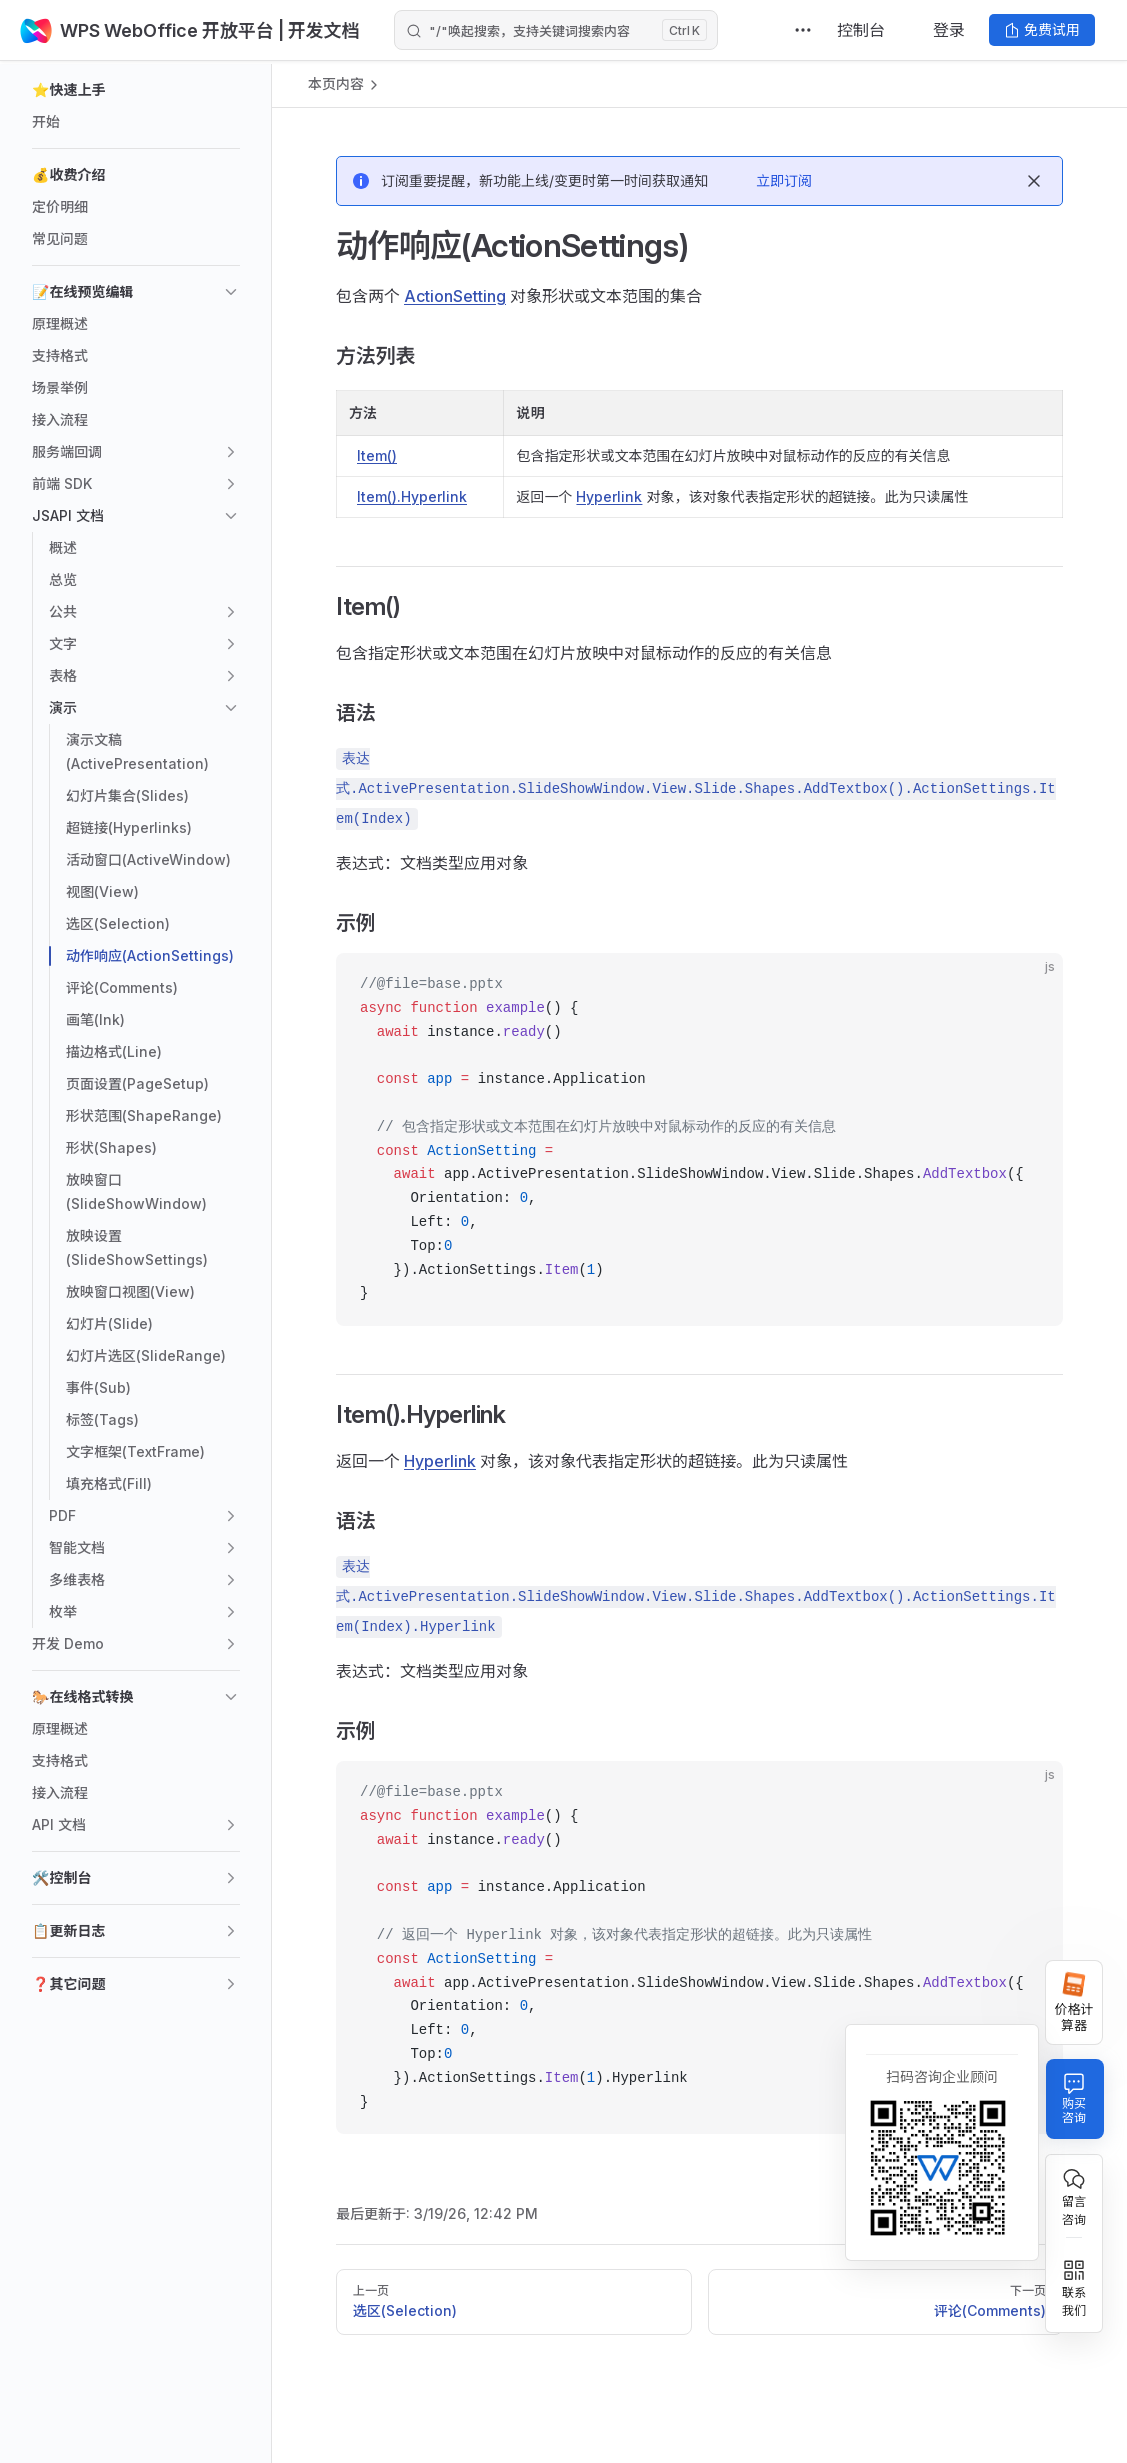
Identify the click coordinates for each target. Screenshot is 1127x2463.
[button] (136, 90)
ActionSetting (455, 296)
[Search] (556, 30)
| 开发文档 (317, 30)
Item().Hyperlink (412, 496)
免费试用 (1042, 29)
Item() (377, 455)
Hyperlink (609, 496)
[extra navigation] (803, 30)
